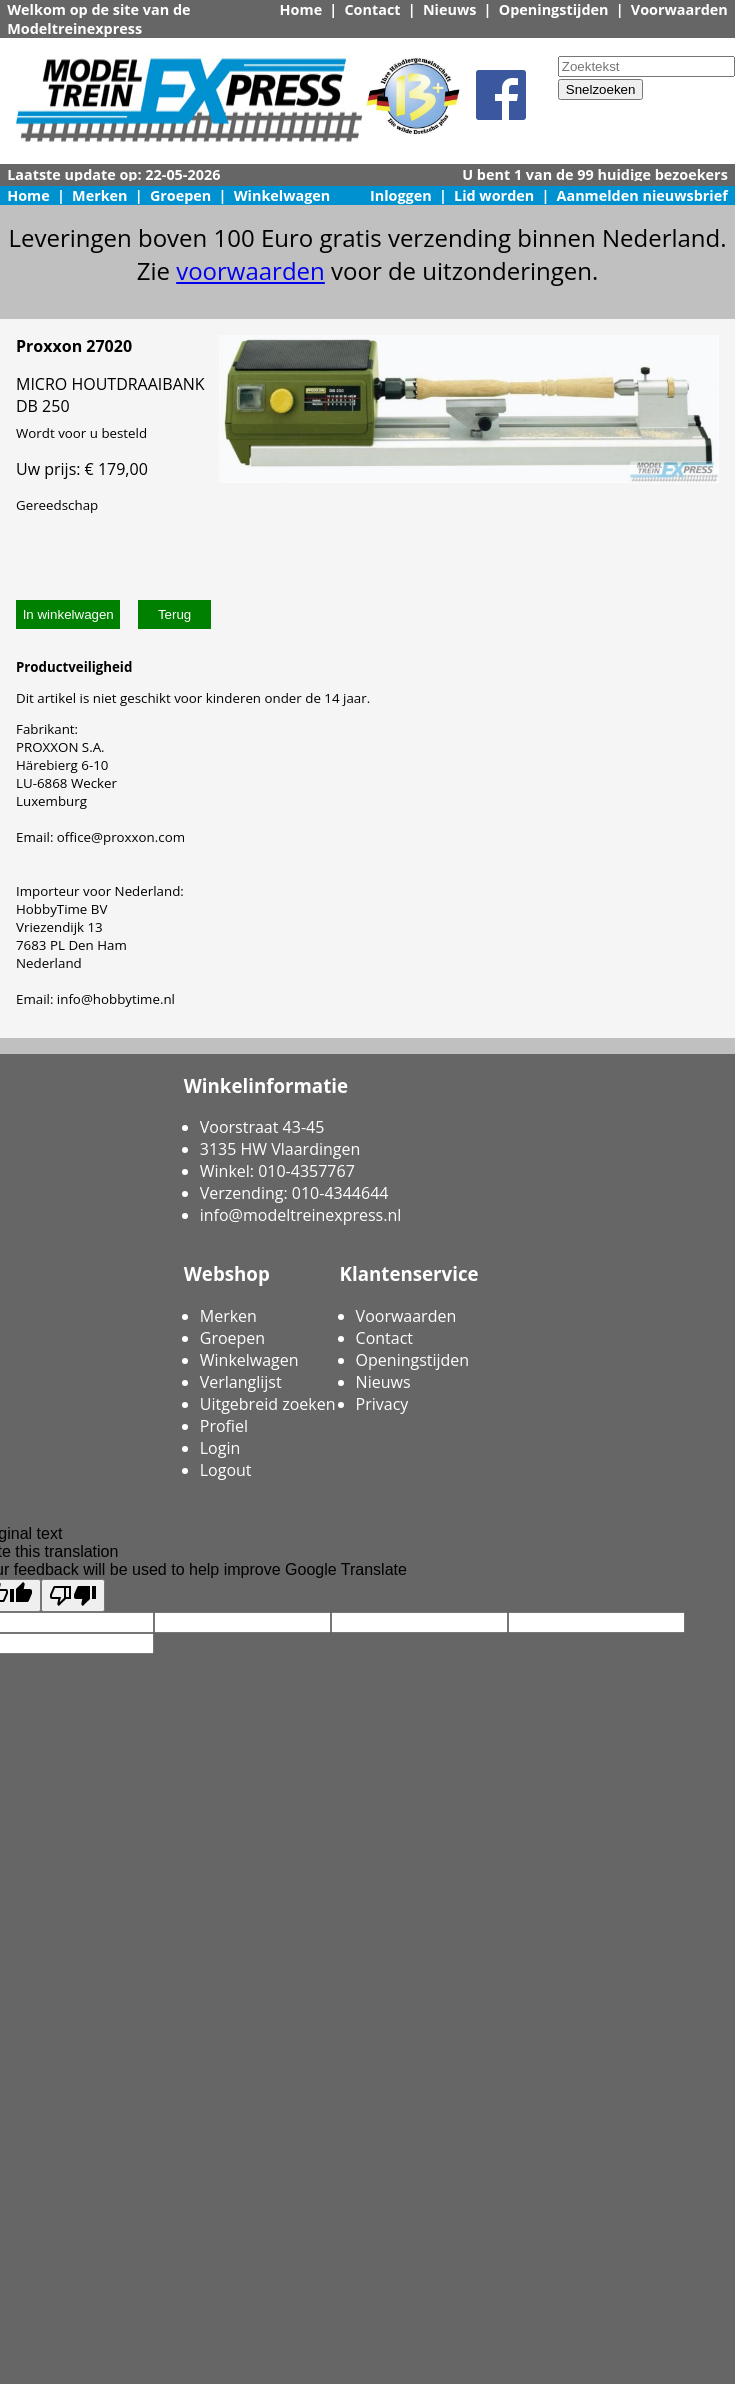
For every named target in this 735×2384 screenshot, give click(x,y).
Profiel (224, 1426)
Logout (226, 1470)
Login (220, 1448)
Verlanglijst (241, 1382)
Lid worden (494, 195)
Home (301, 9)
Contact (372, 9)
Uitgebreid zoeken (268, 1404)
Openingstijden (554, 9)
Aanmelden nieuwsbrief (642, 195)
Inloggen (401, 195)
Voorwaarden (679, 9)
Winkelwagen (282, 195)
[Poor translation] (73, 1595)
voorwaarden (250, 270)
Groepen (180, 195)
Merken (100, 195)
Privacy (382, 1404)
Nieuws (450, 9)
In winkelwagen (68, 614)
